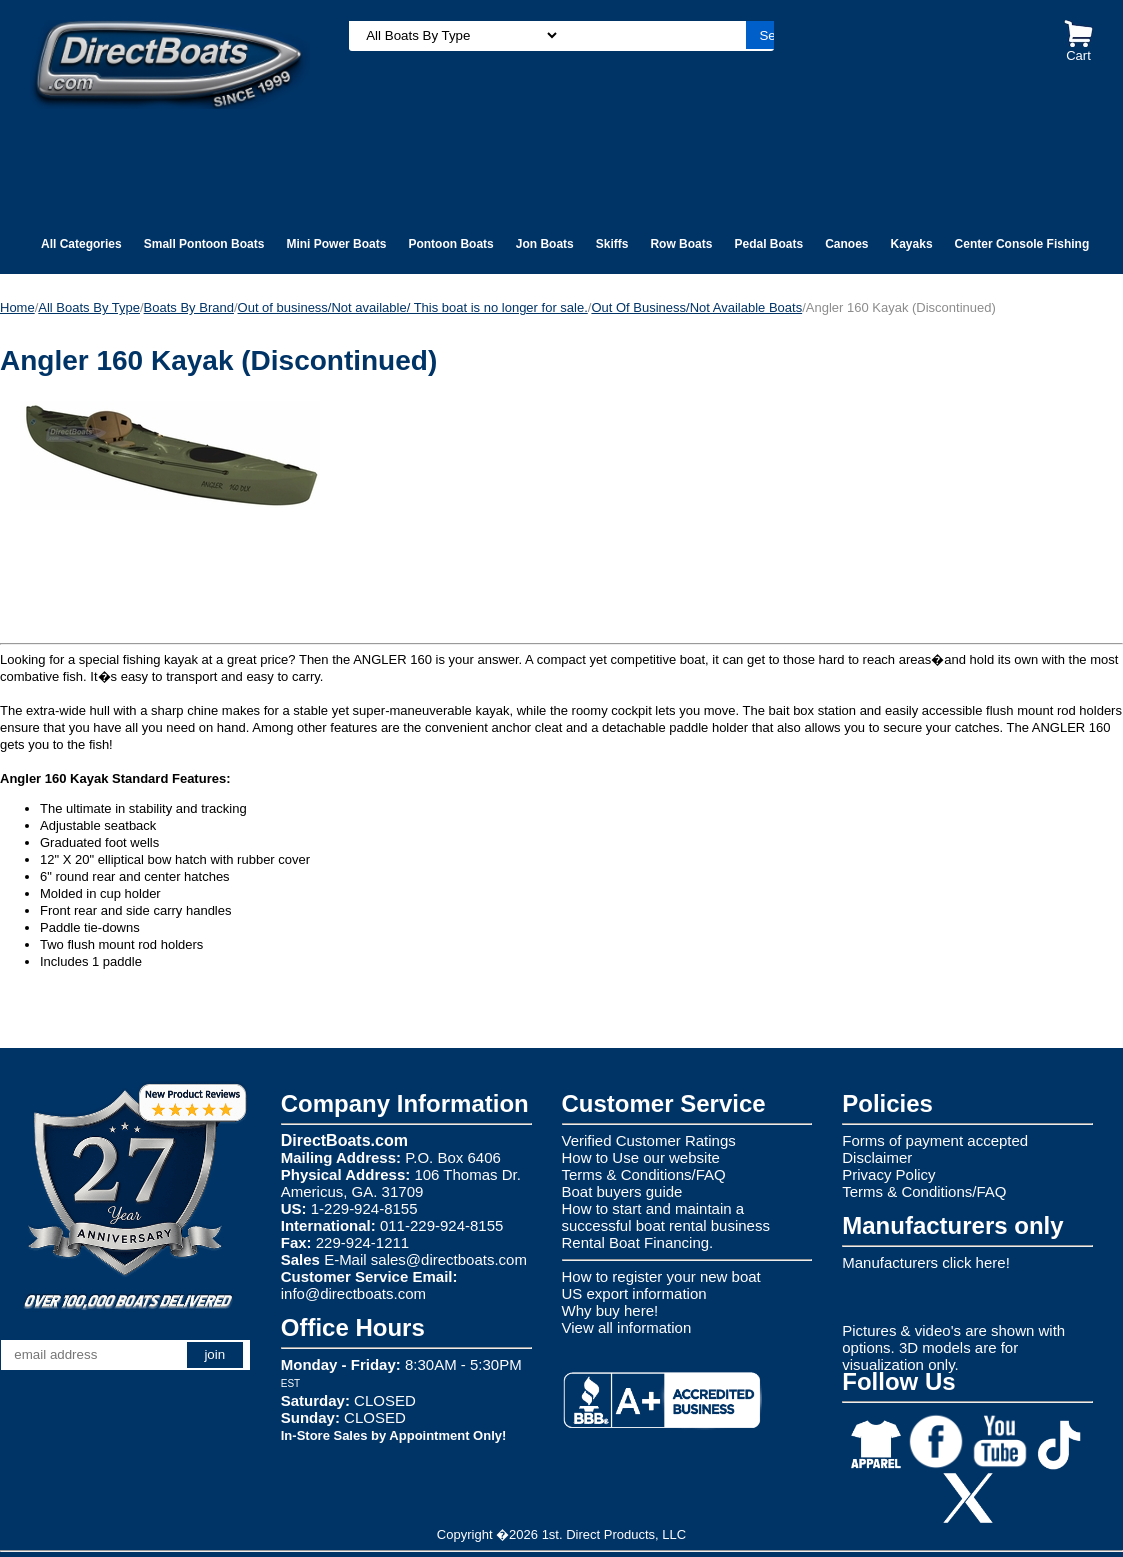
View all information (627, 1327)
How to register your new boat (661, 1276)
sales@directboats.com (449, 1259)
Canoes (846, 244)
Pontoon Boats (450, 244)
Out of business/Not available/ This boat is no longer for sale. (413, 307)
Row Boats (681, 244)
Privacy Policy (888, 1174)
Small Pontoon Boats (204, 244)
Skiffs (612, 244)
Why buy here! (610, 1310)
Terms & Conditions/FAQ (644, 1174)
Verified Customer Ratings (649, 1140)
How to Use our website (641, 1157)
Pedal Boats (768, 244)
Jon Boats (545, 244)
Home (17, 307)
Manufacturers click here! (926, 1262)
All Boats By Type (89, 307)
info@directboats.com (353, 1293)
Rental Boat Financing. (638, 1242)
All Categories (81, 244)
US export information (634, 1293)
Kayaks (912, 244)
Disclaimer (877, 1157)
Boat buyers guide (622, 1191)
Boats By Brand (189, 307)
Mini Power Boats (336, 244)
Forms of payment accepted (935, 1140)
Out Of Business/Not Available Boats (696, 307)
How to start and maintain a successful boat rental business (666, 1217)
